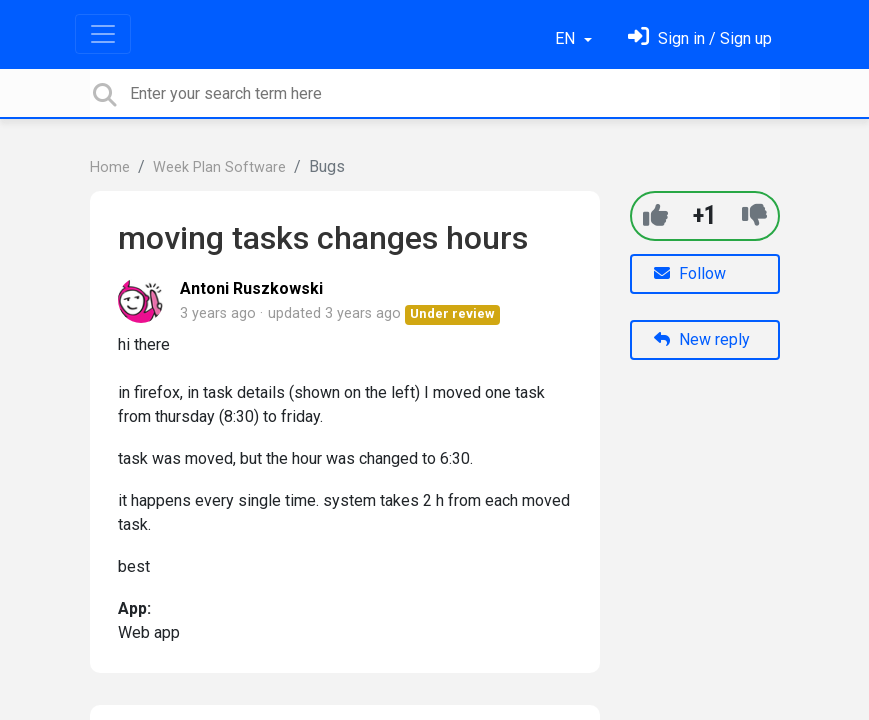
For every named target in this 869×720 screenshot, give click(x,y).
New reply (702, 339)
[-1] (754, 215)
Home (110, 167)
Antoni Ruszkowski (251, 288)
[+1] (655, 215)
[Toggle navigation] (103, 34)
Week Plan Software (219, 167)
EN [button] (567, 38)
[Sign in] (700, 38)
